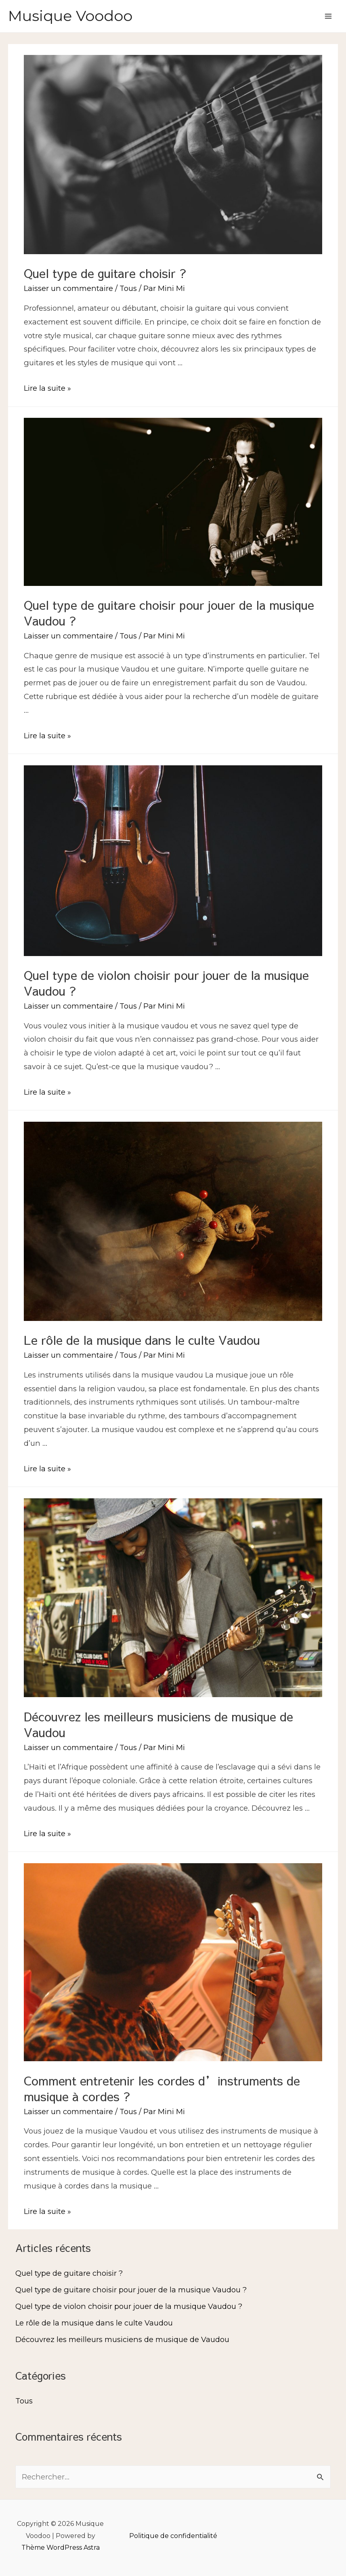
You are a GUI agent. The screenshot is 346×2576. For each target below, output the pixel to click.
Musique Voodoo (70, 16)
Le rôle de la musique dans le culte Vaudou (142, 1339)
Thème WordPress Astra (60, 2547)
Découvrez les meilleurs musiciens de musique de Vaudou (158, 1724)
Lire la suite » (47, 388)
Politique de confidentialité (173, 2536)
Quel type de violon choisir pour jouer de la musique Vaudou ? (166, 983)
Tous (128, 288)
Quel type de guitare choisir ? (105, 273)
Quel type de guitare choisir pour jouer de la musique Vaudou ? (169, 612)
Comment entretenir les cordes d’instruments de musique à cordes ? (162, 2088)
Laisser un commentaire (68, 288)
